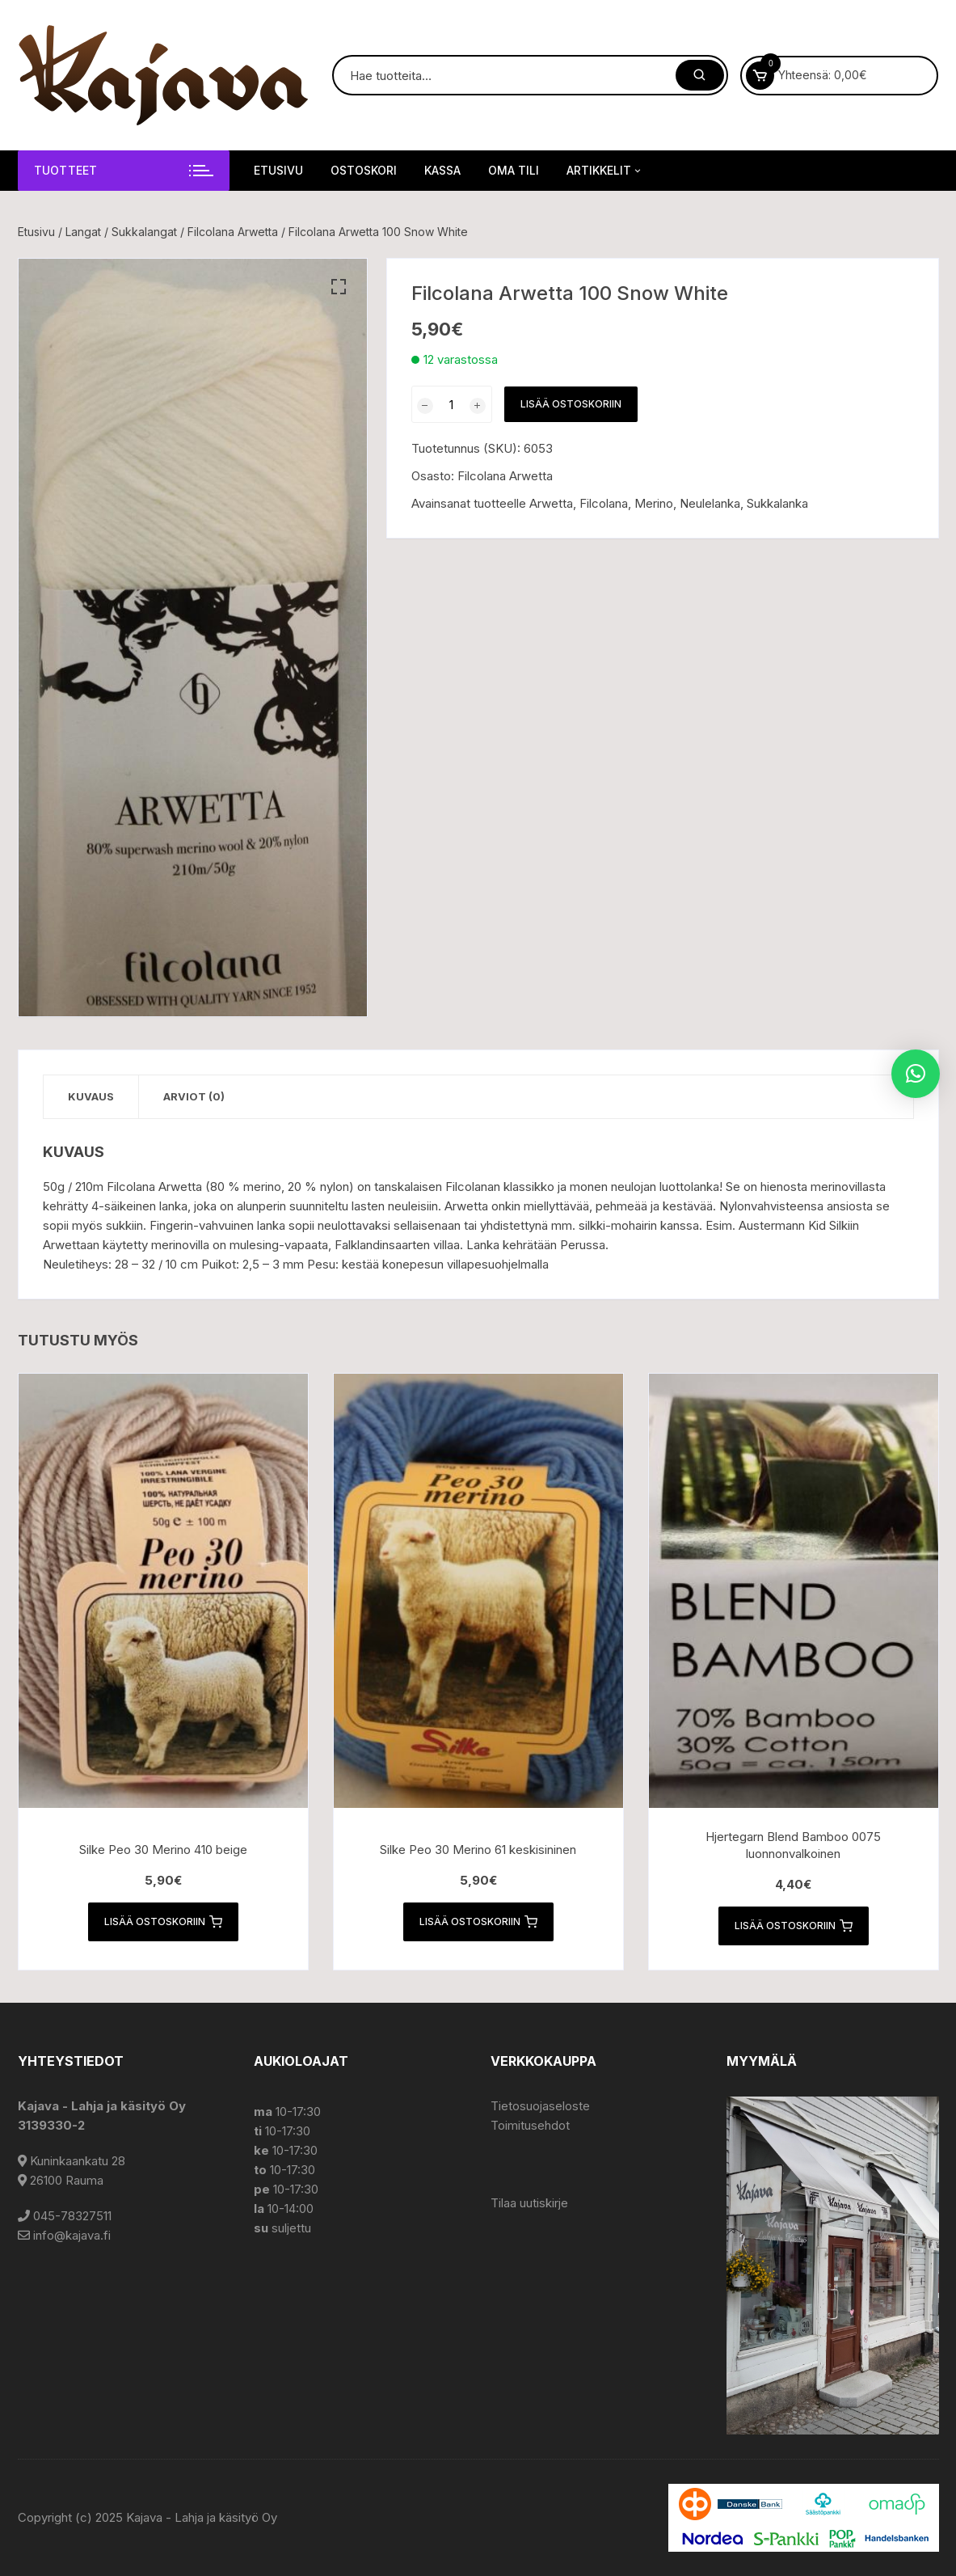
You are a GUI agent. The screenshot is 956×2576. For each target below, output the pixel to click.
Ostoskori (364, 170)
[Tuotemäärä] (451, 404)
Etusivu (278, 170)
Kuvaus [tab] (91, 1096)
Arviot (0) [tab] (194, 1096)
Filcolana (603, 503)
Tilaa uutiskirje (529, 2203)
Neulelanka (710, 503)
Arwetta (551, 503)
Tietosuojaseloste (540, 2106)
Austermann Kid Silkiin (799, 1225)
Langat (83, 232)
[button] (338, 287)
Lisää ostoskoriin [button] (163, 1921)
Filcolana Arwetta (232, 232)
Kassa (442, 170)
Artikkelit (604, 170)
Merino (653, 503)
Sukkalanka (777, 503)
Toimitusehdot (530, 2125)
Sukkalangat (144, 232)
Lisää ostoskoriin (570, 404)
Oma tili (513, 170)
